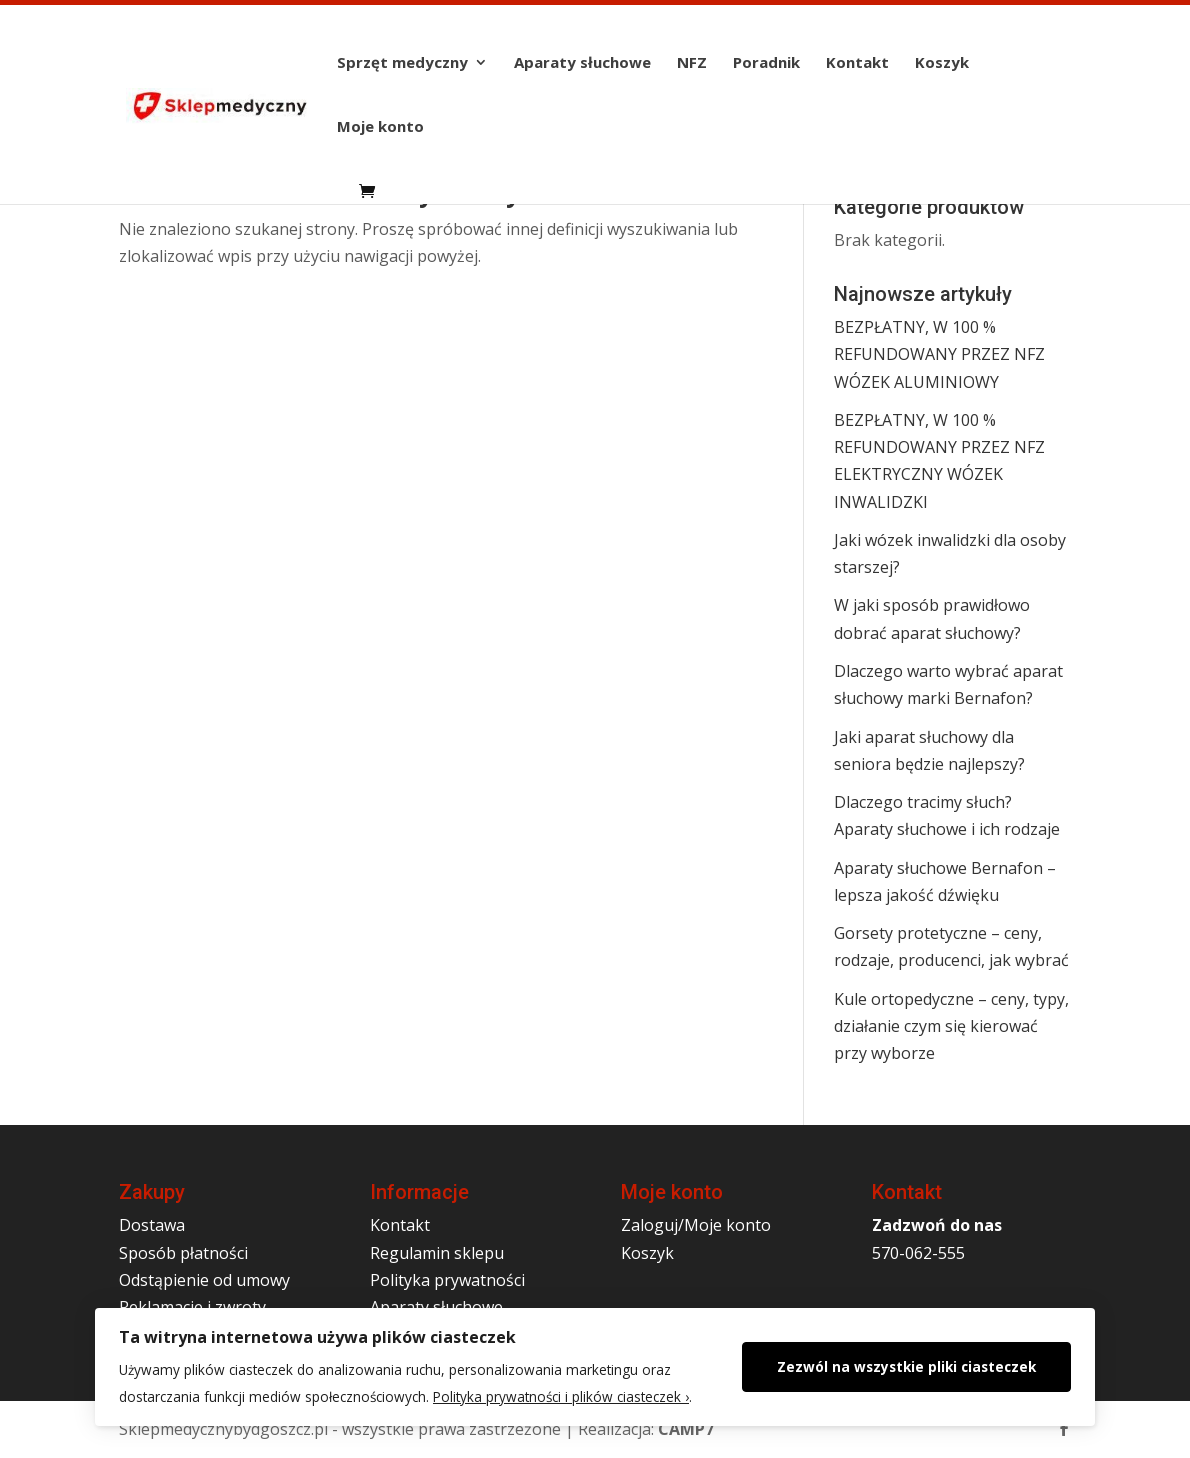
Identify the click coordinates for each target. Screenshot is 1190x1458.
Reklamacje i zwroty (192, 1307)
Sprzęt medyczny (402, 63)
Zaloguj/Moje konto (696, 1225)
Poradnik (766, 63)
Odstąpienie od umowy (204, 1280)
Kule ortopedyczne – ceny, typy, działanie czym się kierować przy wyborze (951, 1026)
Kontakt (857, 63)
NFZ (692, 63)
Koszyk (942, 63)
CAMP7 (686, 1429)
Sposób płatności (183, 1253)
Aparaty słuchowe (582, 63)
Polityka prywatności (447, 1280)
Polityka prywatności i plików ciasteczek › (561, 1396)
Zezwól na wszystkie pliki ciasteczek (906, 1366)
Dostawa (152, 1225)
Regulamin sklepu (437, 1253)
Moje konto (380, 127)
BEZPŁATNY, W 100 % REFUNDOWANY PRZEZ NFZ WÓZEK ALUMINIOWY (939, 354)
